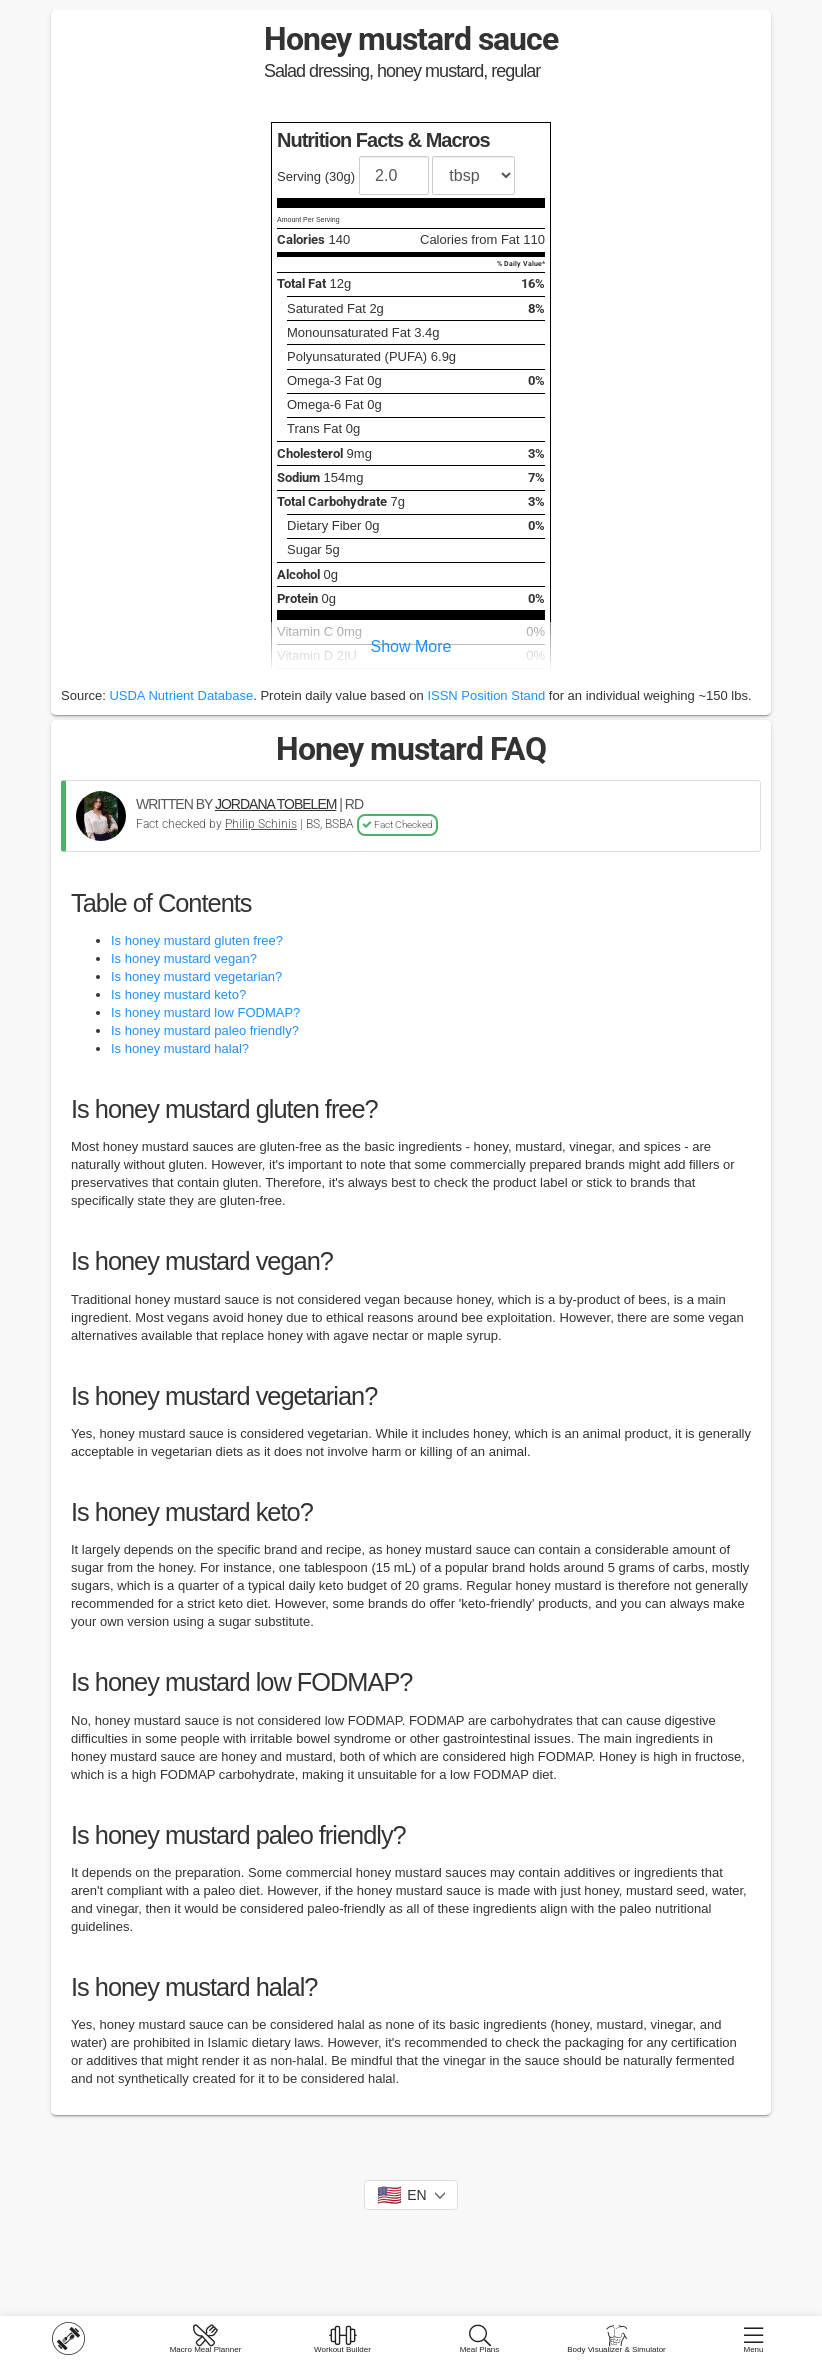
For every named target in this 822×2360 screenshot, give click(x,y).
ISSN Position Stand (486, 695)
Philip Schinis (261, 824)
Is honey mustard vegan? (184, 958)
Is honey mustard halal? (180, 1048)
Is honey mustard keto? (178, 994)
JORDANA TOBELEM (275, 804)
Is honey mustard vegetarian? (196, 976)
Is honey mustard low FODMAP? (205, 1012)
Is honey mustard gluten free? (197, 940)
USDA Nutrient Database (181, 695)
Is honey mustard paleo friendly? (205, 1030)
